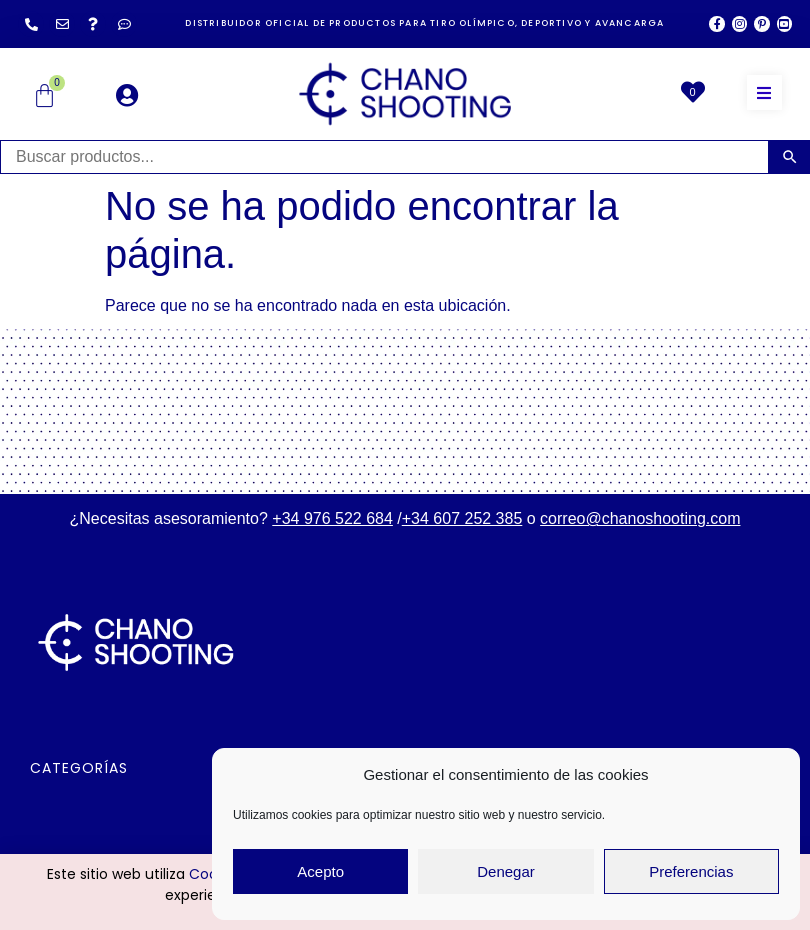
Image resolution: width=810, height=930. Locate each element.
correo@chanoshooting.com (640, 518)
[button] (764, 92)
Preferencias (691, 871)
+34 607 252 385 (462, 518)
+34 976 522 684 (332, 518)
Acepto (320, 871)
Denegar (506, 871)
